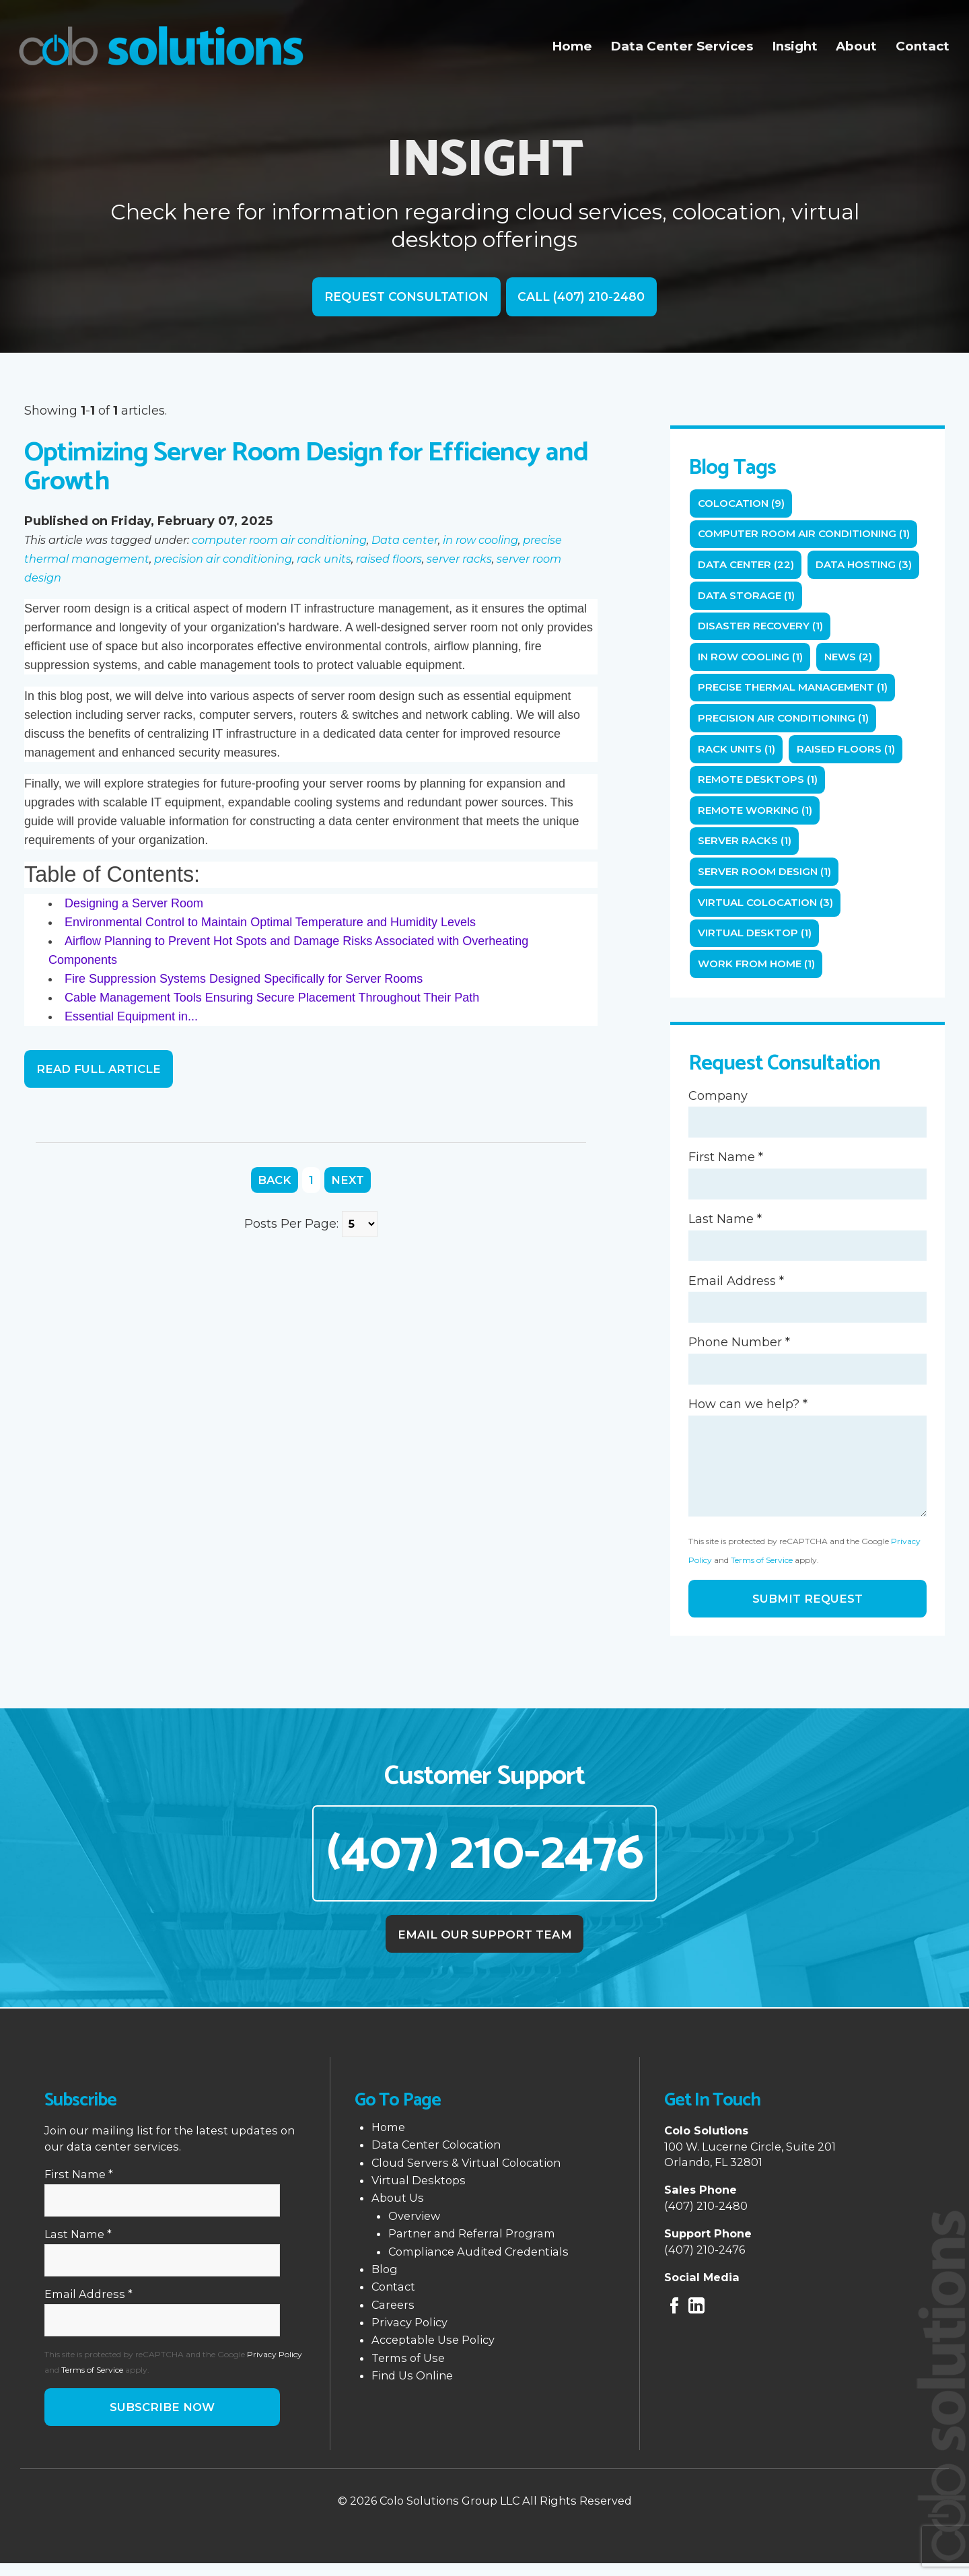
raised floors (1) (848, 752)
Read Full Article (99, 1070)
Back (274, 1181)
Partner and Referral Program (471, 2245)
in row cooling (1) (752, 660)
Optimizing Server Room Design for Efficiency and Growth (306, 468)
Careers (393, 2315)
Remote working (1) (757, 815)
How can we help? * (748, 1413)
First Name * (725, 1165)
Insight (796, 46)
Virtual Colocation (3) (767, 909)
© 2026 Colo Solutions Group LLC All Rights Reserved (485, 2512)
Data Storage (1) (747, 597)
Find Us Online (412, 2387)
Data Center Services (684, 46)
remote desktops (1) (760, 784)
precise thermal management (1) (795, 691)
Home (576, 46)
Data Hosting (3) (867, 566)
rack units (324, 559)
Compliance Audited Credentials (478, 2262)
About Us (397, 2209)
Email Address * (736, 1289)
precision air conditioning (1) (786, 722)
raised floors (389, 559)
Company (718, 1103)
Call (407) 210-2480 (583, 297)
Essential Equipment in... (131, 1017)
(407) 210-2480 (706, 2216)
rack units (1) (737, 752)
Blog (384, 2280)
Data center (404, 540)
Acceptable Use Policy (433, 2351)
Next (348, 1181)
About (858, 46)
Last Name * (725, 1227)
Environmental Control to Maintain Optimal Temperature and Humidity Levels (270, 923)
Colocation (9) (743, 503)
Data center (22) (747, 566)
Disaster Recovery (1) (762, 628)
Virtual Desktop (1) (756, 940)
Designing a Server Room (134, 904)
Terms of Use (408, 2368)
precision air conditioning (223, 559)
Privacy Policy (274, 2366)
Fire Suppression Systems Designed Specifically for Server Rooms (244, 979)
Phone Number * (739, 1351)
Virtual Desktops (418, 2191)
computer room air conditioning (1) (807, 535)
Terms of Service (762, 1569)
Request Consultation (404, 297)
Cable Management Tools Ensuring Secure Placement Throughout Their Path (272, 998)
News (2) (853, 660)
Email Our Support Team (485, 1945)
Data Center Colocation (436, 2156)
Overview (414, 2226)
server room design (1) (767, 877)
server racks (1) (745, 846)
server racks (459, 559)
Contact (922, 46)
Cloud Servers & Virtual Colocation (466, 2173)
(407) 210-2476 (484, 1863)
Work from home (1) (759, 971)
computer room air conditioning (279, 540)
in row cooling (480, 540)
